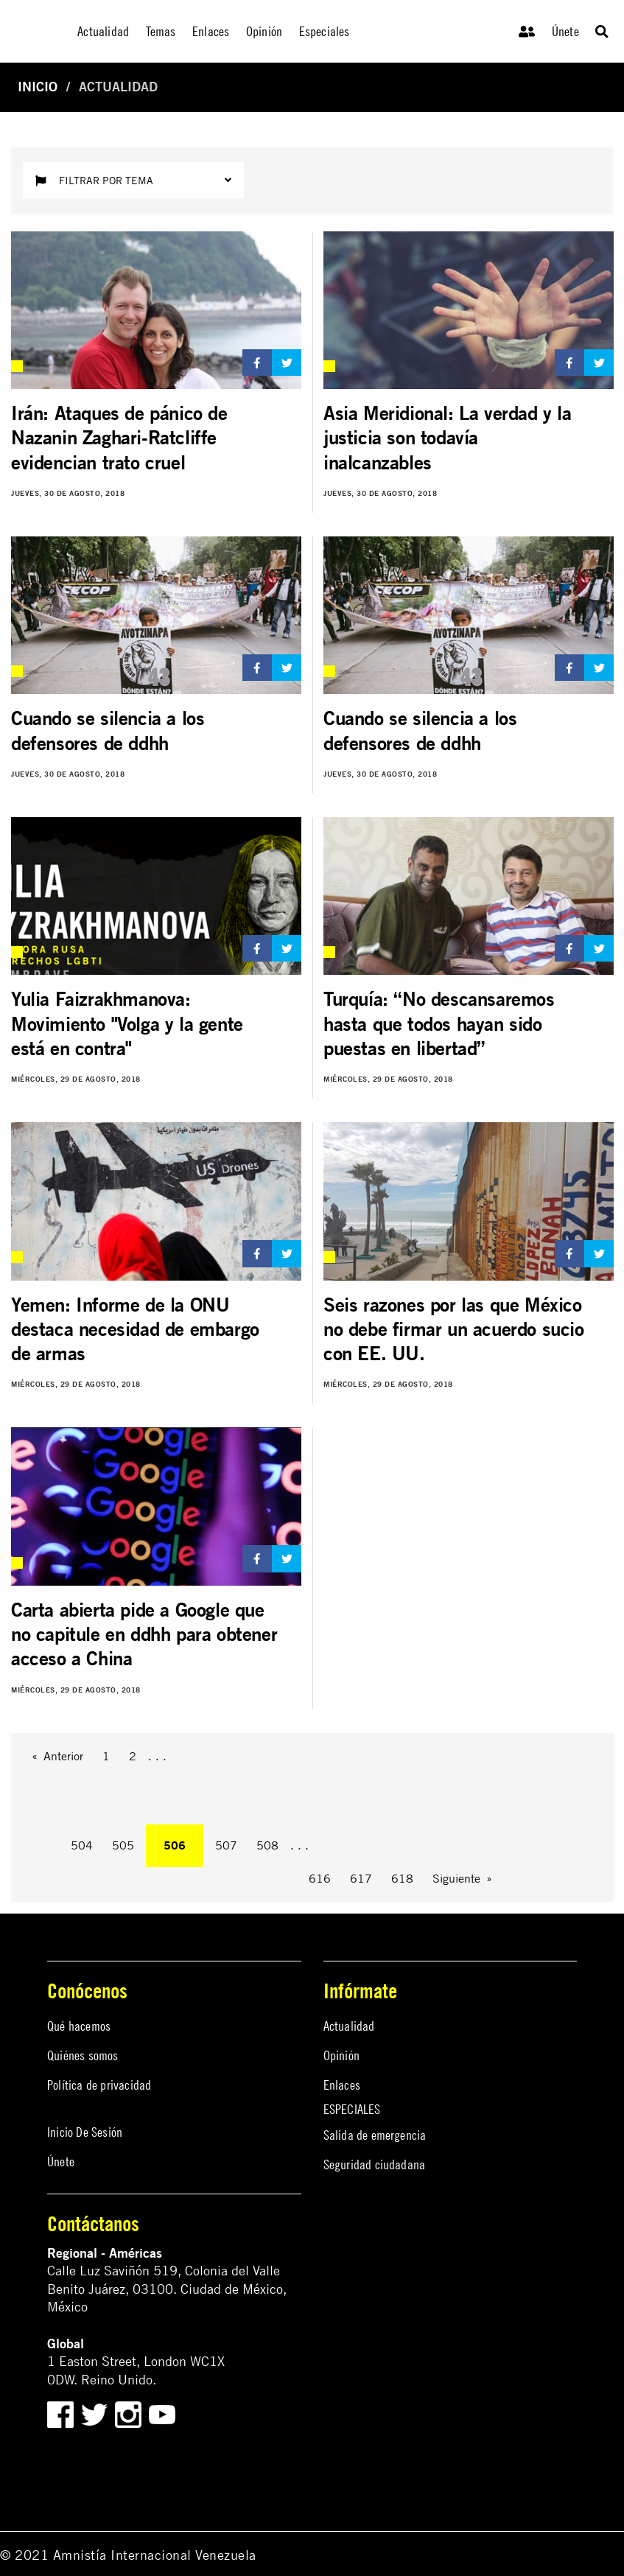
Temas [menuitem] (161, 31)
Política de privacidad (99, 2085)
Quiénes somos (83, 2055)
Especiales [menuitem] (324, 31)
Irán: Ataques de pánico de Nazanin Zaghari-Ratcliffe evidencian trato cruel (119, 438)
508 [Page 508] (267, 1845)
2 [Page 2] (132, 1756)
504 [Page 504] (82, 1845)
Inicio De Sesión (84, 2132)
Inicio (37, 86)
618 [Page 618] (402, 1878)
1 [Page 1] (106, 1756)
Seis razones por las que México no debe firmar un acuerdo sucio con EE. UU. (453, 1329)
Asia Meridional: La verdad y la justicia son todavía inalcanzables (447, 438)
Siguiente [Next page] (456, 1878)
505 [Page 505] (123, 1845)
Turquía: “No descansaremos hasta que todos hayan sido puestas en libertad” (439, 1023)
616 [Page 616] (320, 1878)
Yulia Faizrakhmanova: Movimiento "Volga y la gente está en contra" (127, 1023)
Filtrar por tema (133, 180)
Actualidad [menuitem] (103, 31)
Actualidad (349, 2026)
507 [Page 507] (226, 1845)
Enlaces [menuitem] (210, 31)
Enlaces (341, 2085)
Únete (565, 31)
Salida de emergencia (375, 2135)
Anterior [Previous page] (63, 1756)
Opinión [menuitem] (264, 31)
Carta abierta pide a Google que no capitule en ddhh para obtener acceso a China (144, 1634)
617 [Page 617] (361, 1878)
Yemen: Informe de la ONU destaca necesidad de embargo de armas (135, 1329)
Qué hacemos (79, 2026)
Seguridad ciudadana (374, 2164)
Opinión (341, 2055)
